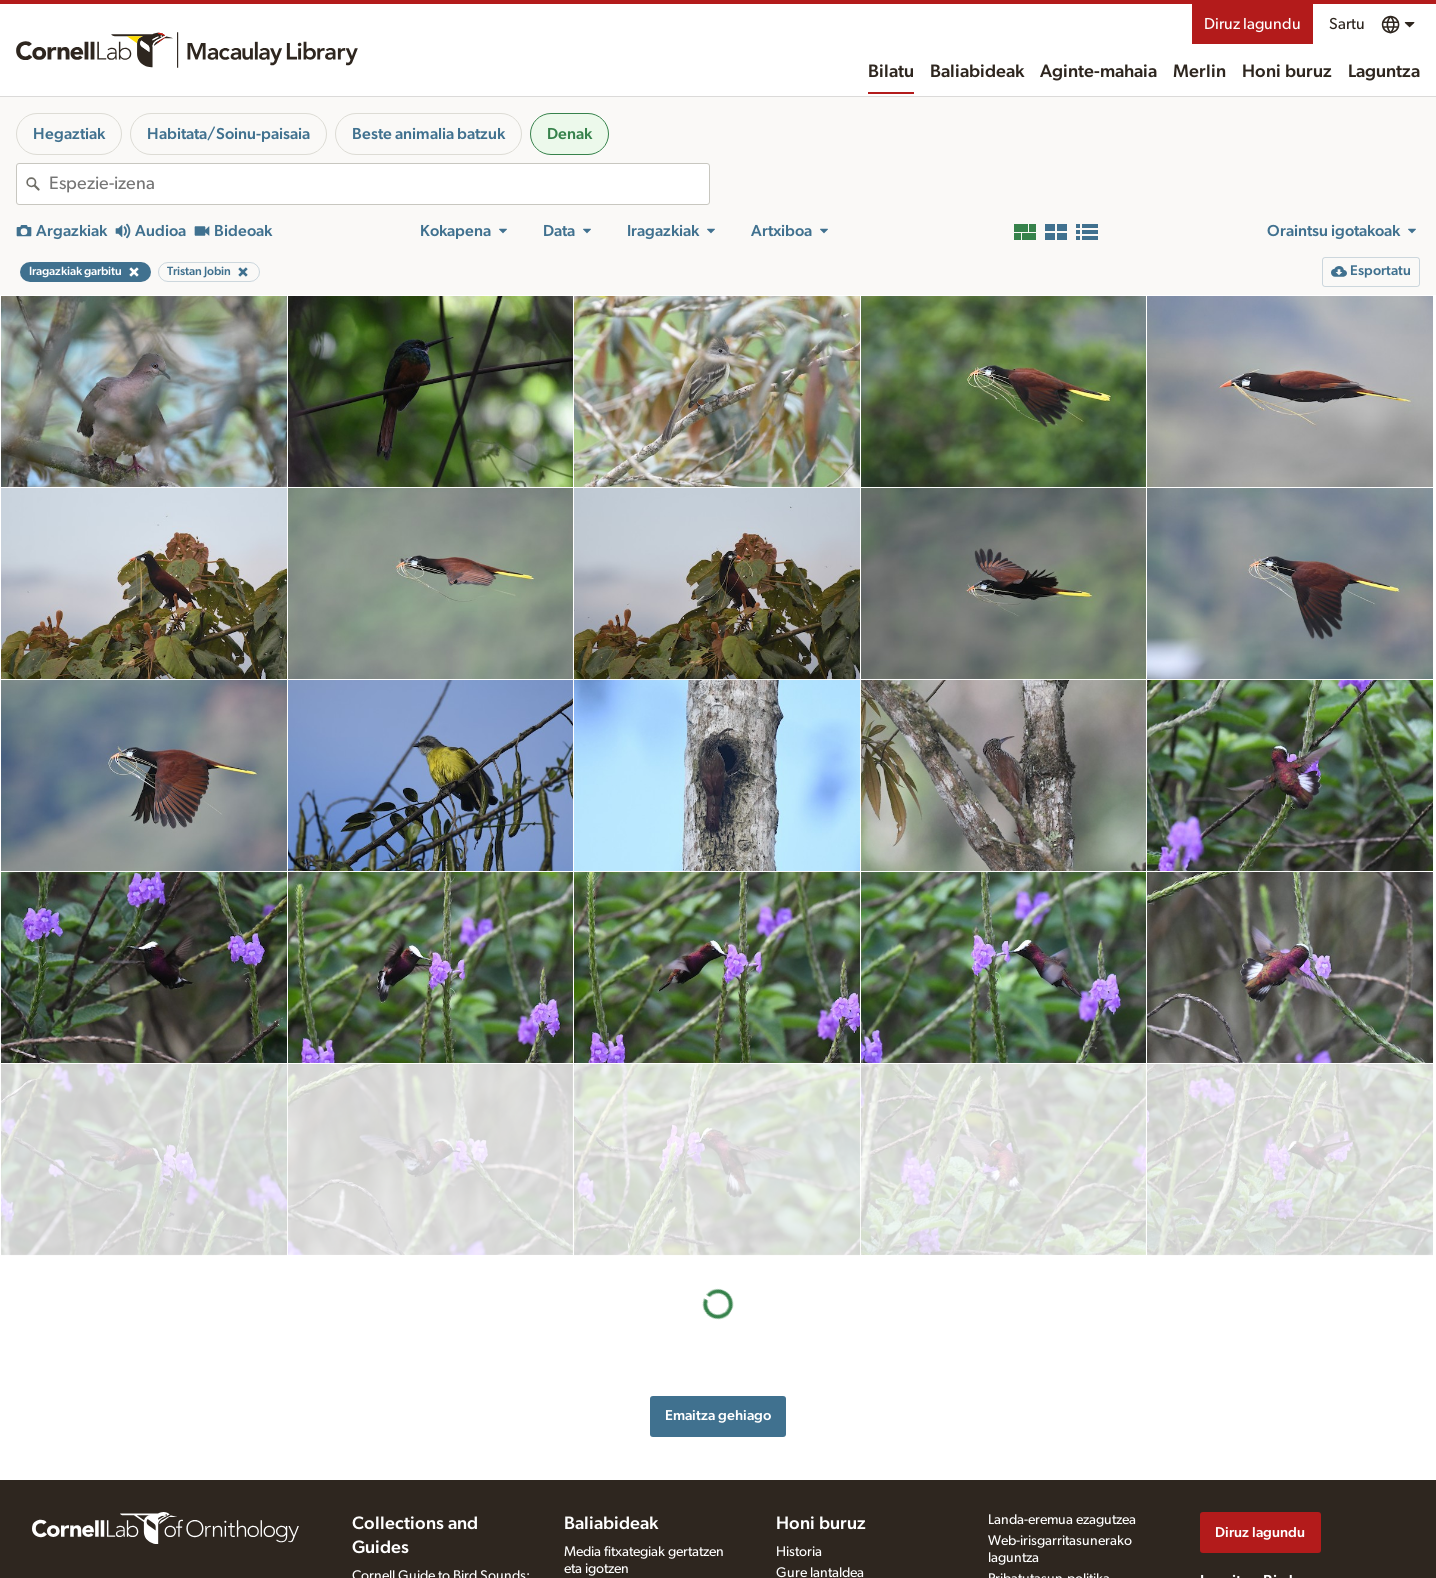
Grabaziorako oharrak (630, 1469)
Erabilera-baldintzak (1046, 1479)
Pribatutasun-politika (1049, 1458)
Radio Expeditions (405, 1493)
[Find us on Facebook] (1212, 1488)
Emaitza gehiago (718, 1223)
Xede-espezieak (610, 1549)
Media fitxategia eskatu (632, 1528)
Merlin (1199, 72)
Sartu (1347, 24)
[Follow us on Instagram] (1292, 1488)
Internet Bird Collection (420, 1514)
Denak (569, 134)
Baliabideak (977, 72)
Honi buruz (1287, 72)
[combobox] (379, 184)
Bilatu (891, 72)
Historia (799, 1431)
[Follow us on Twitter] (1252, 1488)
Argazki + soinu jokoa (628, 1570)
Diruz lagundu (1252, 24)
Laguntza (1384, 72)
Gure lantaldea (820, 1452)
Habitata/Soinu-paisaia (228, 134)
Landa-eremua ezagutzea (1062, 1399)
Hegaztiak (69, 134)
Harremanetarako (828, 1473)
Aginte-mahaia (1098, 72)
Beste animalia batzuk (428, 134)
